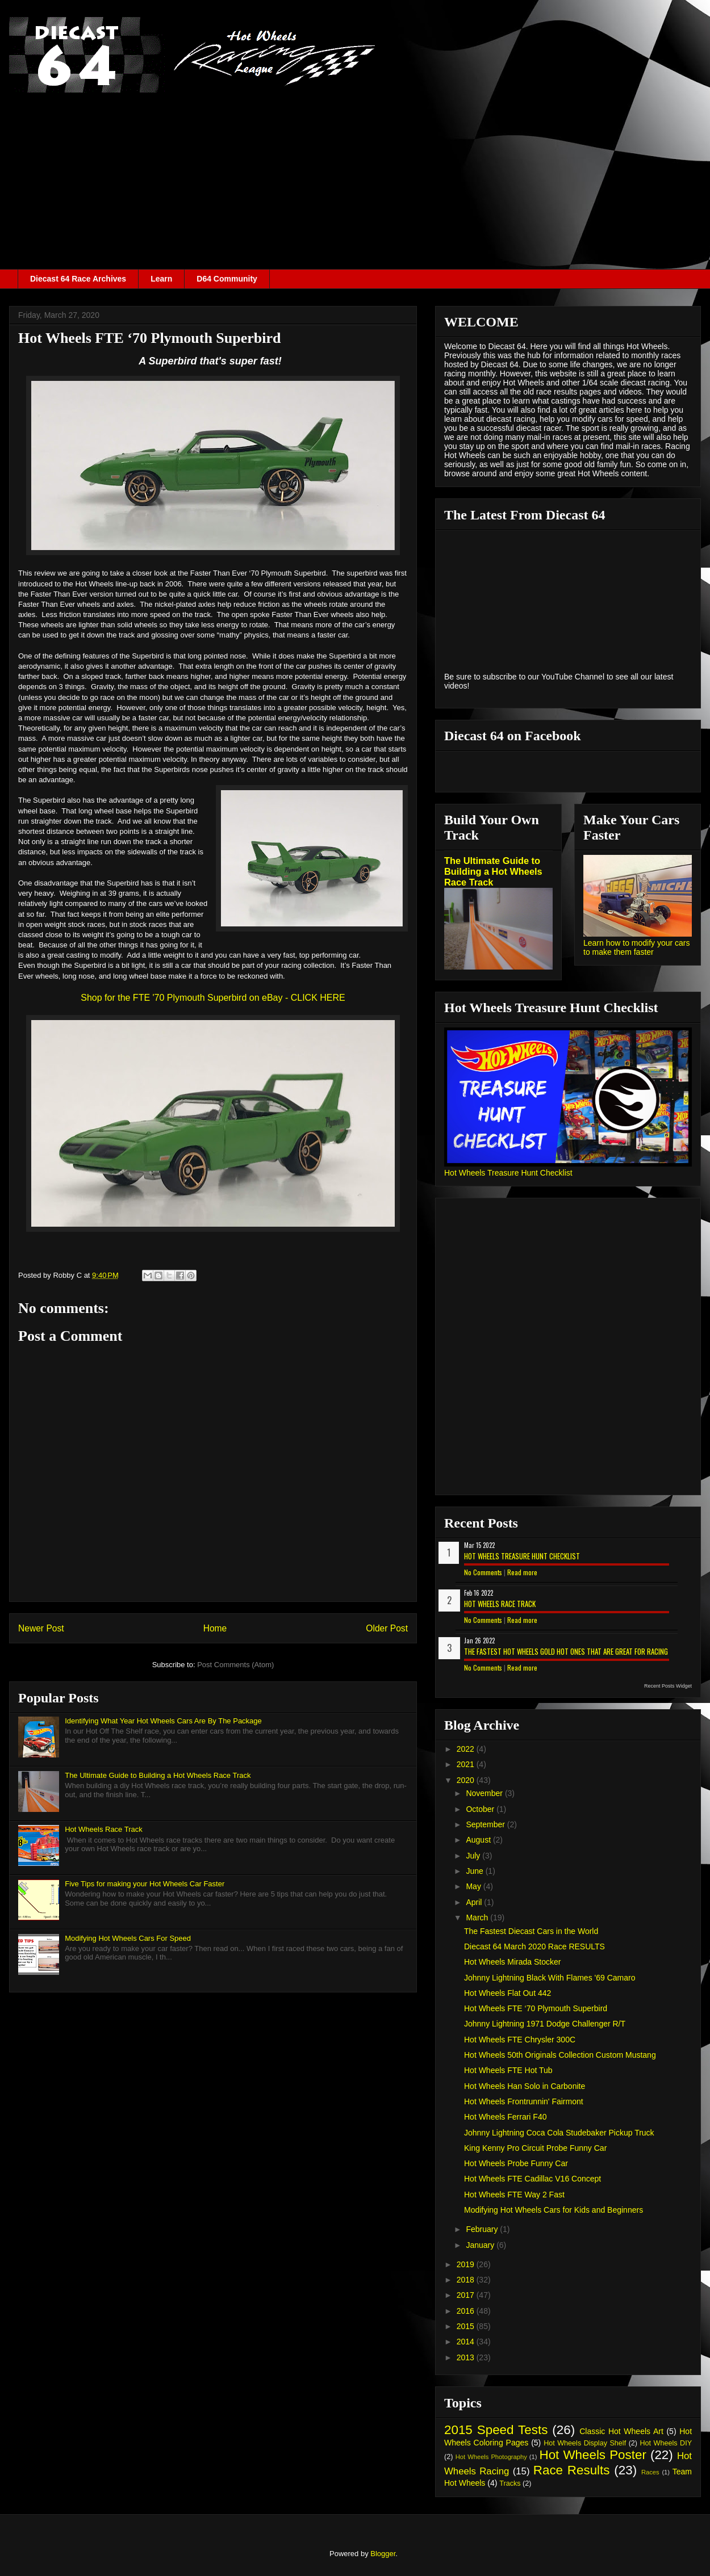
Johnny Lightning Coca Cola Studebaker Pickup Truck (559, 2132)
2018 (467, 2279)
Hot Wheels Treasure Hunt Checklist (508, 1172)
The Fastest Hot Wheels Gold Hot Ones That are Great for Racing (566, 1651)
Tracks (509, 2483)
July (474, 1855)
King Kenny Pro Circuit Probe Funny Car (535, 2148)
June (475, 1871)
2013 (467, 2357)
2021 (467, 1764)
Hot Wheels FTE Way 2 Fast (514, 2194)
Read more (522, 1572)
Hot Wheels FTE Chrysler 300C (519, 2039)
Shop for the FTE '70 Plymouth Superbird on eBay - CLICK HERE (213, 997)
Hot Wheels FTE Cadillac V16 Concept (532, 2178)
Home (215, 1628)
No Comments (483, 1572)
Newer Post (41, 1628)
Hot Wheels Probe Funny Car (516, 2163)
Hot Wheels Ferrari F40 (505, 2116)
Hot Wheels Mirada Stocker (512, 1961)
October (481, 1809)
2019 (467, 2264)
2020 (467, 1780)
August (479, 1839)
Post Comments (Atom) (235, 1664)
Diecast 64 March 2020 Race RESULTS (534, 1946)
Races (650, 2472)
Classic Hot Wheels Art (621, 2431)
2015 (467, 2326)
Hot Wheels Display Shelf (585, 2443)
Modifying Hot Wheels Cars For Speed (128, 1938)
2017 (467, 2295)
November (485, 1793)
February (483, 2229)
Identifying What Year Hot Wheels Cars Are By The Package (163, 1721)
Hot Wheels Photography (491, 2456)
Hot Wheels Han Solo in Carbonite (524, 2086)
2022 (467, 1748)
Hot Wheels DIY (666, 2443)
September (486, 1824)
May (474, 1886)
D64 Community (227, 278)
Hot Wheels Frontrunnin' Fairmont (523, 2101)
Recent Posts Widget (668, 1686)
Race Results (571, 2470)
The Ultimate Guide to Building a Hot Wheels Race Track (157, 1775)
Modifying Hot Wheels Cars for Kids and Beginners (553, 2209)
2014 (467, 2341)
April (475, 1902)
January (481, 2245)
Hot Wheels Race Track (104, 1829)
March (478, 1917)
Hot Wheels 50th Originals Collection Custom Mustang (560, 2054)
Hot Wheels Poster (592, 2455)
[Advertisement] (355, 183)
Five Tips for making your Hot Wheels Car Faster (144, 1883)
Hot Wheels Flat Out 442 (507, 1993)
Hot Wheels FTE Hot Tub (508, 2070)
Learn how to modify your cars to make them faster (636, 947)
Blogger (382, 2553)
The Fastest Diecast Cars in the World (531, 1931)
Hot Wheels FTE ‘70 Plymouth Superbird (535, 2008)
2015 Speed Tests (496, 2430)
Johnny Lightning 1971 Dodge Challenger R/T (544, 2023)
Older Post (387, 1628)
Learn (161, 278)
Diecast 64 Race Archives (78, 278)
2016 (467, 2310)
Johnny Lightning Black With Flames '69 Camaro (549, 1977)
